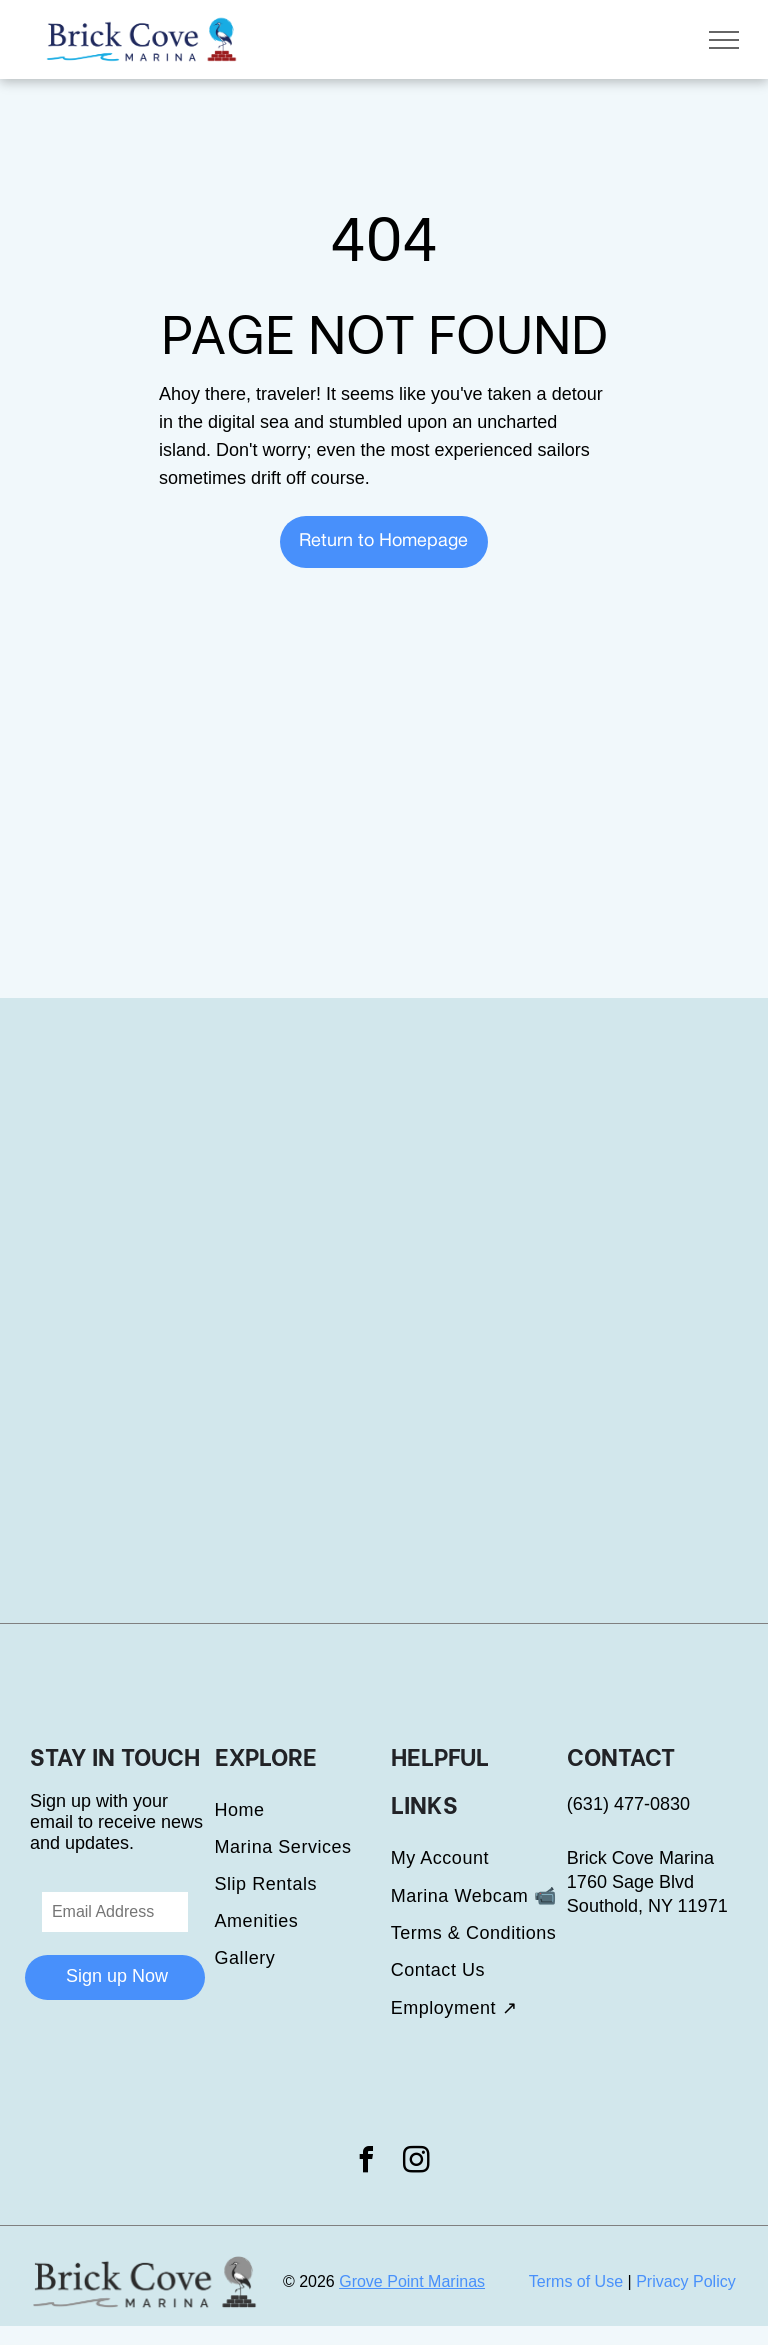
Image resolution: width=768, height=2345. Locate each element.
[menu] (724, 40)
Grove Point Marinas (412, 2281)
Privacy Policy (686, 2281)
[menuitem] (303, 1810)
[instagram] (417, 2162)
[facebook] (366, 2162)
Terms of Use (576, 2281)
